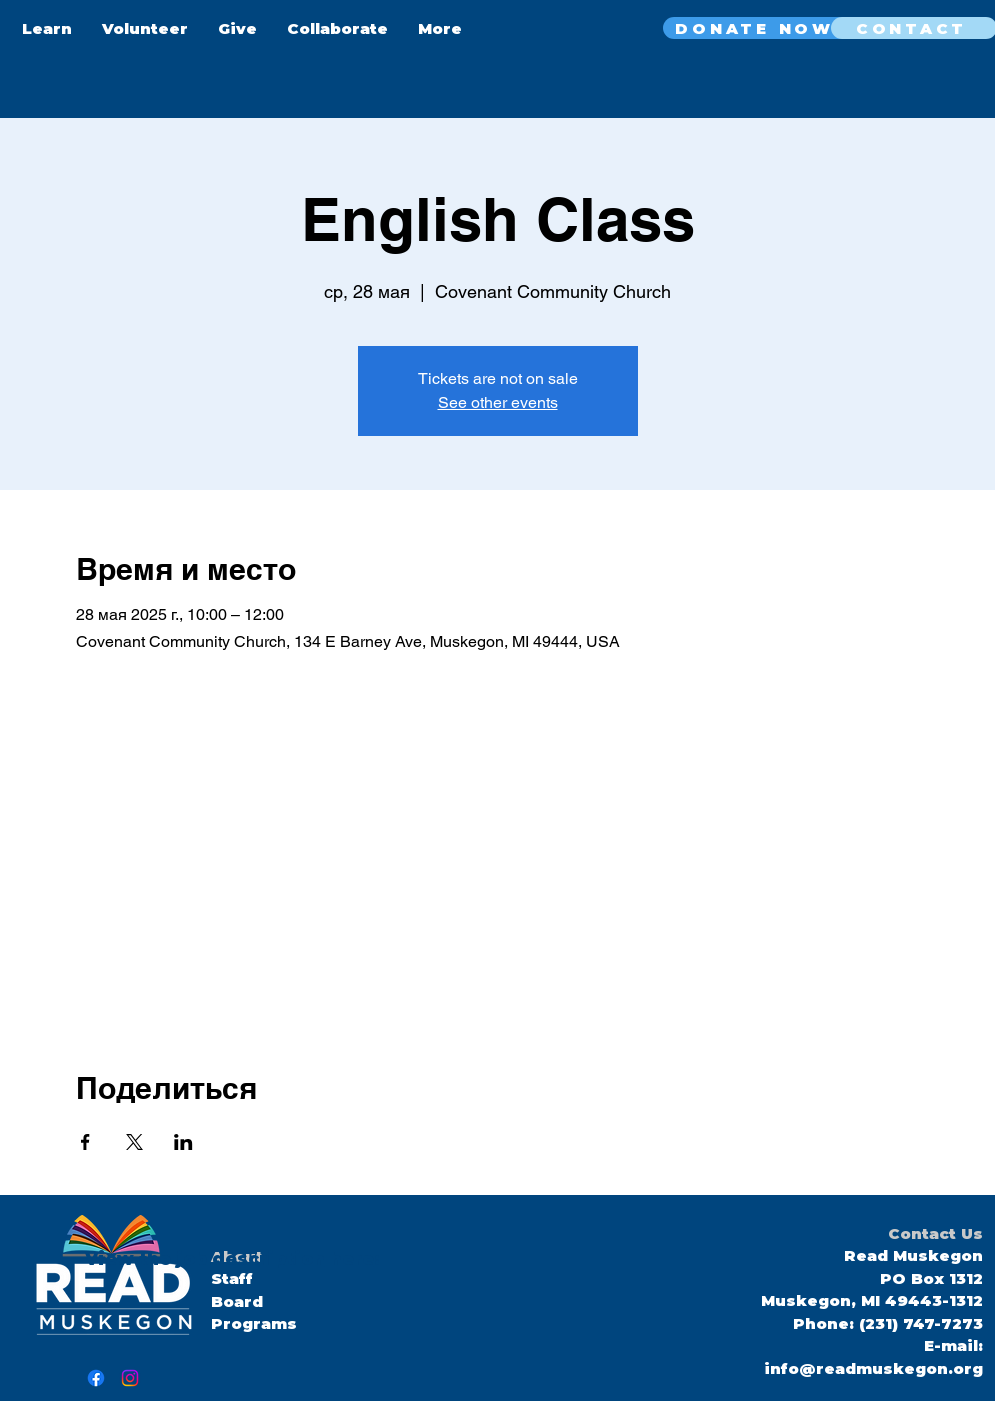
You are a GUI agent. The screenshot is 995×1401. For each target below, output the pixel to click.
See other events (498, 402)
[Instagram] (130, 1378)
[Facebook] (96, 1378)
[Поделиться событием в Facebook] (85, 1142)
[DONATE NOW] (757, 28)
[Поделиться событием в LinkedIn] (183, 1142)
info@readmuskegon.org (873, 1368)
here (349, 1259)
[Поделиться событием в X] (134, 1142)
